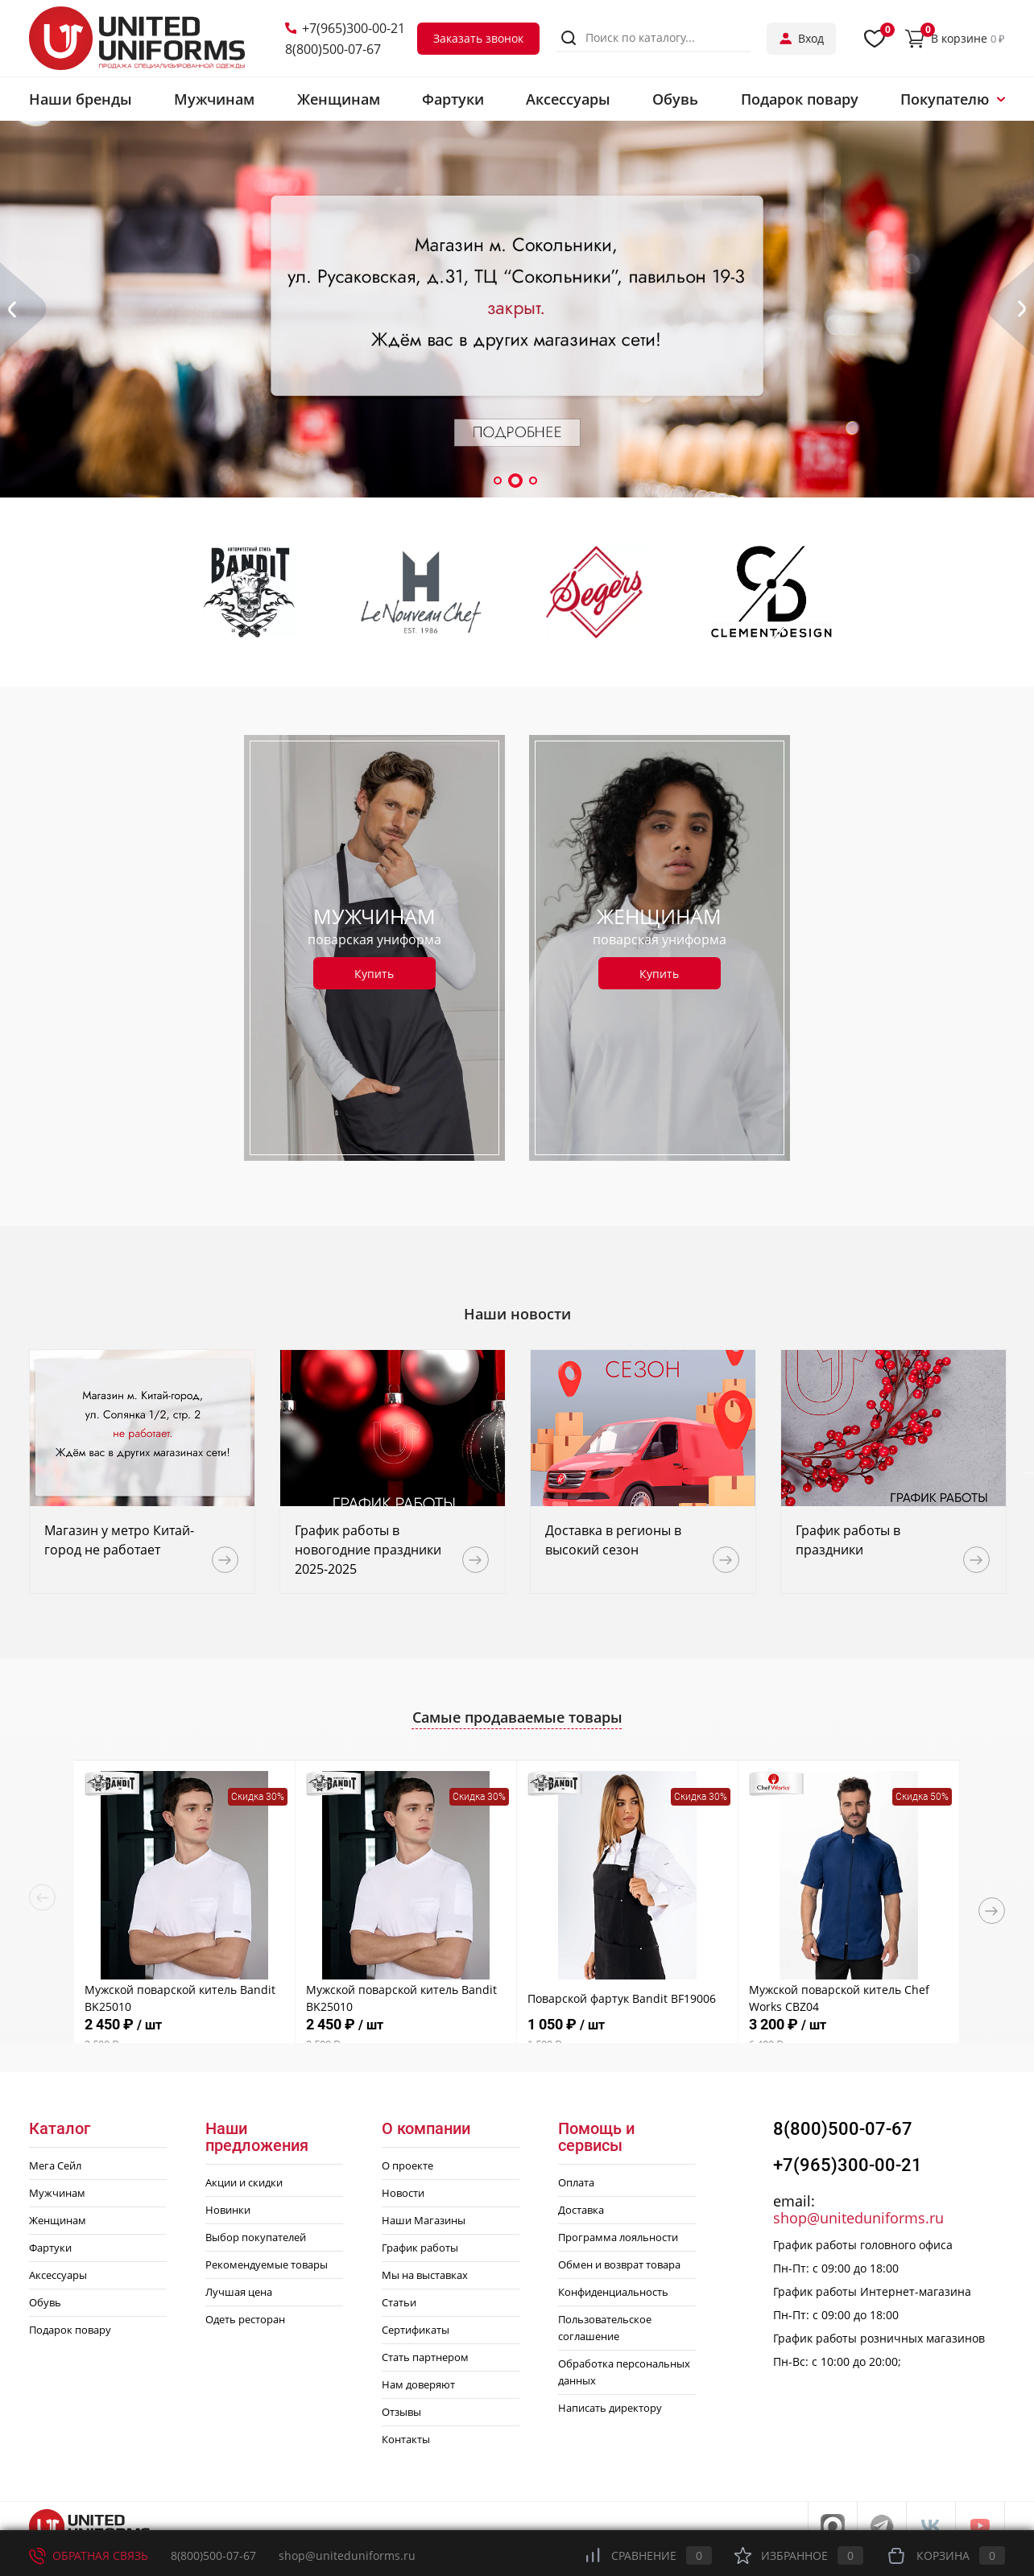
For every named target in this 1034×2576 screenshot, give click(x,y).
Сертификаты (415, 2329)
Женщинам (57, 2220)
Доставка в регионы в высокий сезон (613, 1539)
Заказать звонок (478, 38)
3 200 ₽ (849, 2035)
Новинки (227, 2209)
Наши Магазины (423, 2220)
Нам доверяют (418, 2384)
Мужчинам (57, 2193)
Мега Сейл (55, 2165)
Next (991, 1910)
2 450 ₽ (184, 2035)
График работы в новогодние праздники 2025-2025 (368, 1549)
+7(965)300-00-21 (345, 28)
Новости (403, 2193)
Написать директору (610, 2408)
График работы (420, 2247)
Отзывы (401, 2412)
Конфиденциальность (613, 2292)
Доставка (581, 2209)
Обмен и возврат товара (619, 2264)
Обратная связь (88, 2555)
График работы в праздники (848, 1539)
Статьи (399, 2302)
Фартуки (50, 2247)
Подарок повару (70, 2329)
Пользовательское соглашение (604, 2327)
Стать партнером (425, 2357)
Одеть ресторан (245, 2319)
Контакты (406, 2439)
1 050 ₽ (627, 2035)
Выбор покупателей (255, 2237)
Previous (42, 1898)
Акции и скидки (244, 2182)
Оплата (576, 2182)
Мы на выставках (425, 2275)
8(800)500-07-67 (333, 49)
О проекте (407, 2165)
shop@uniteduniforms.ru (858, 2217)
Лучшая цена (238, 2292)
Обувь (45, 2302)
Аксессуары (58, 2275)
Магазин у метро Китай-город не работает (119, 1539)
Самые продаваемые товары (517, 1717)
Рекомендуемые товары (266, 2264)
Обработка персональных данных (624, 2372)
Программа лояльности (618, 2237)
